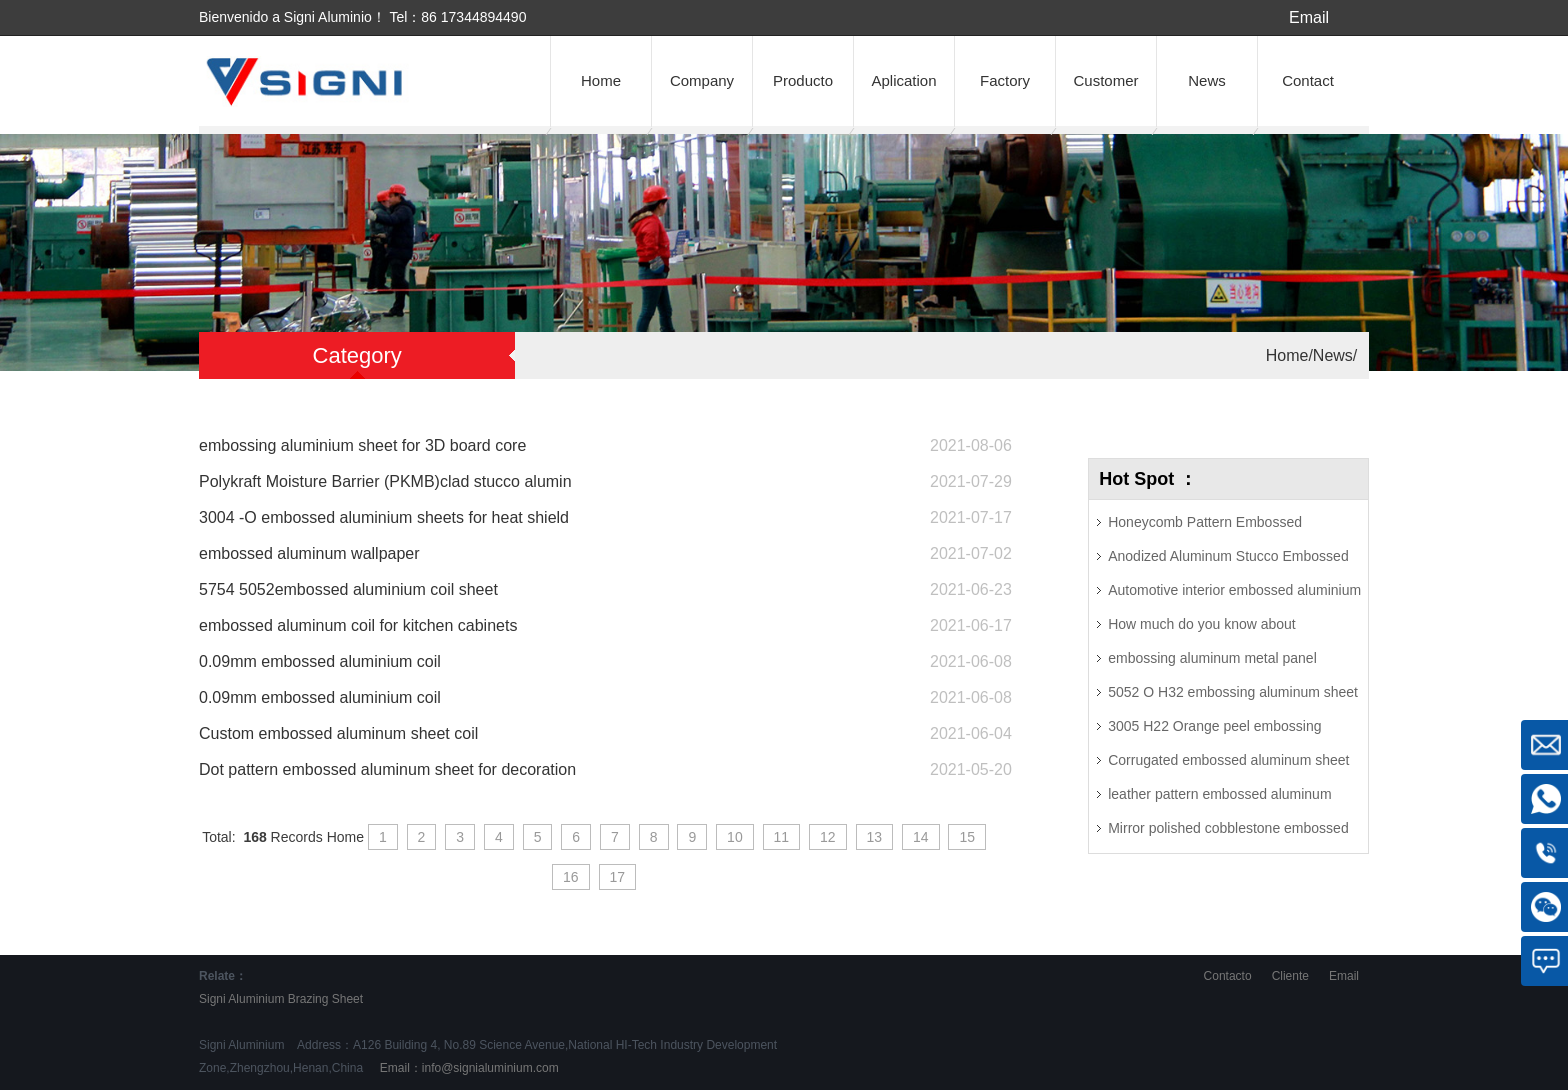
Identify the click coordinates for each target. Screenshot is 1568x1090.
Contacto (1228, 976)
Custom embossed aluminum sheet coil (338, 733)
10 (735, 837)
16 (571, 877)
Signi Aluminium (241, 999)
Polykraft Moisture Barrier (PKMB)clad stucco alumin (385, 481)
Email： (467, 1068)
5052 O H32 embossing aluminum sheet (1233, 692)
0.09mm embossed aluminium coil (320, 661)
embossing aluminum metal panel (1212, 658)
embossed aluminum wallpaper (309, 553)
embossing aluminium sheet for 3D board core (362, 445)
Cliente (1290, 976)
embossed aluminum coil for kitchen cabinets (358, 625)
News (1207, 80)
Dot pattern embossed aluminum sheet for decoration (387, 769)
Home (601, 80)
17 (618, 877)
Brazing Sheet (325, 999)
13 (875, 837)
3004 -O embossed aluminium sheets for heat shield (384, 517)
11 (782, 837)
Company (702, 80)
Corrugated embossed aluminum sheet (1228, 760)
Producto (803, 80)
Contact (1308, 80)
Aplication (903, 80)
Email (1309, 17)
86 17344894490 (473, 17)
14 (921, 837)
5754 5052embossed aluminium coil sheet (348, 589)
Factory (1005, 80)
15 (967, 837)
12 (828, 837)
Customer (1105, 80)
